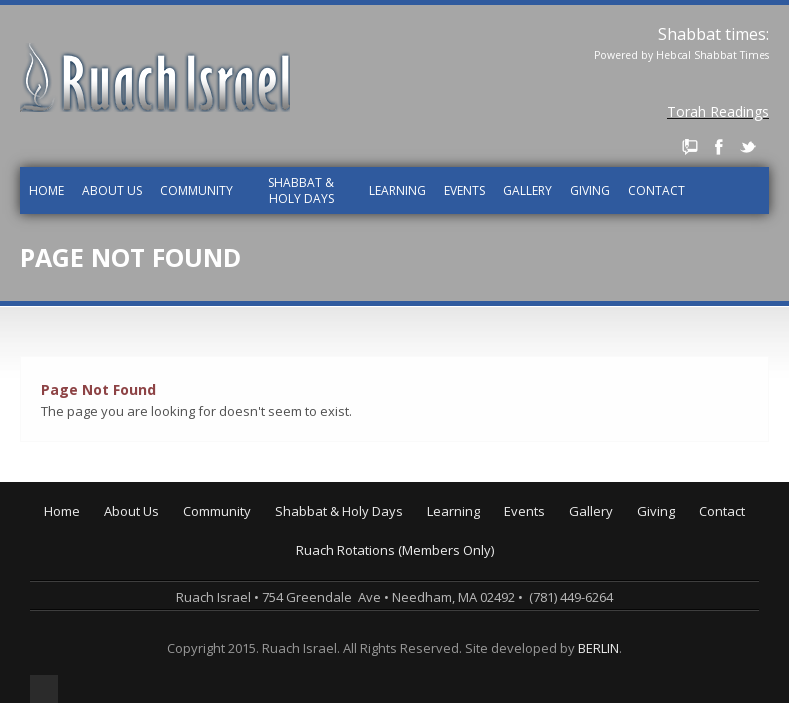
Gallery (527, 190)
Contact (656, 190)
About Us (112, 190)
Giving (590, 190)
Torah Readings (718, 111)
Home (46, 190)
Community (196, 190)
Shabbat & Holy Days (301, 190)
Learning (397, 190)
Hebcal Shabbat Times (712, 55)
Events (464, 190)
